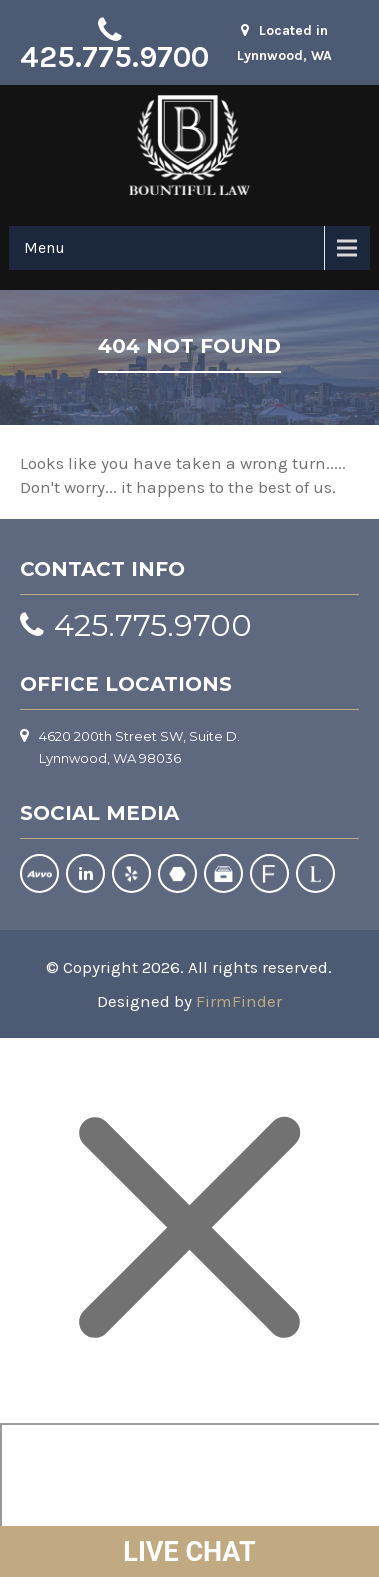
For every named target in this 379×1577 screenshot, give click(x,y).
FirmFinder (239, 1001)
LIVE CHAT (189, 1552)
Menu (44, 247)
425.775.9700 (114, 57)
